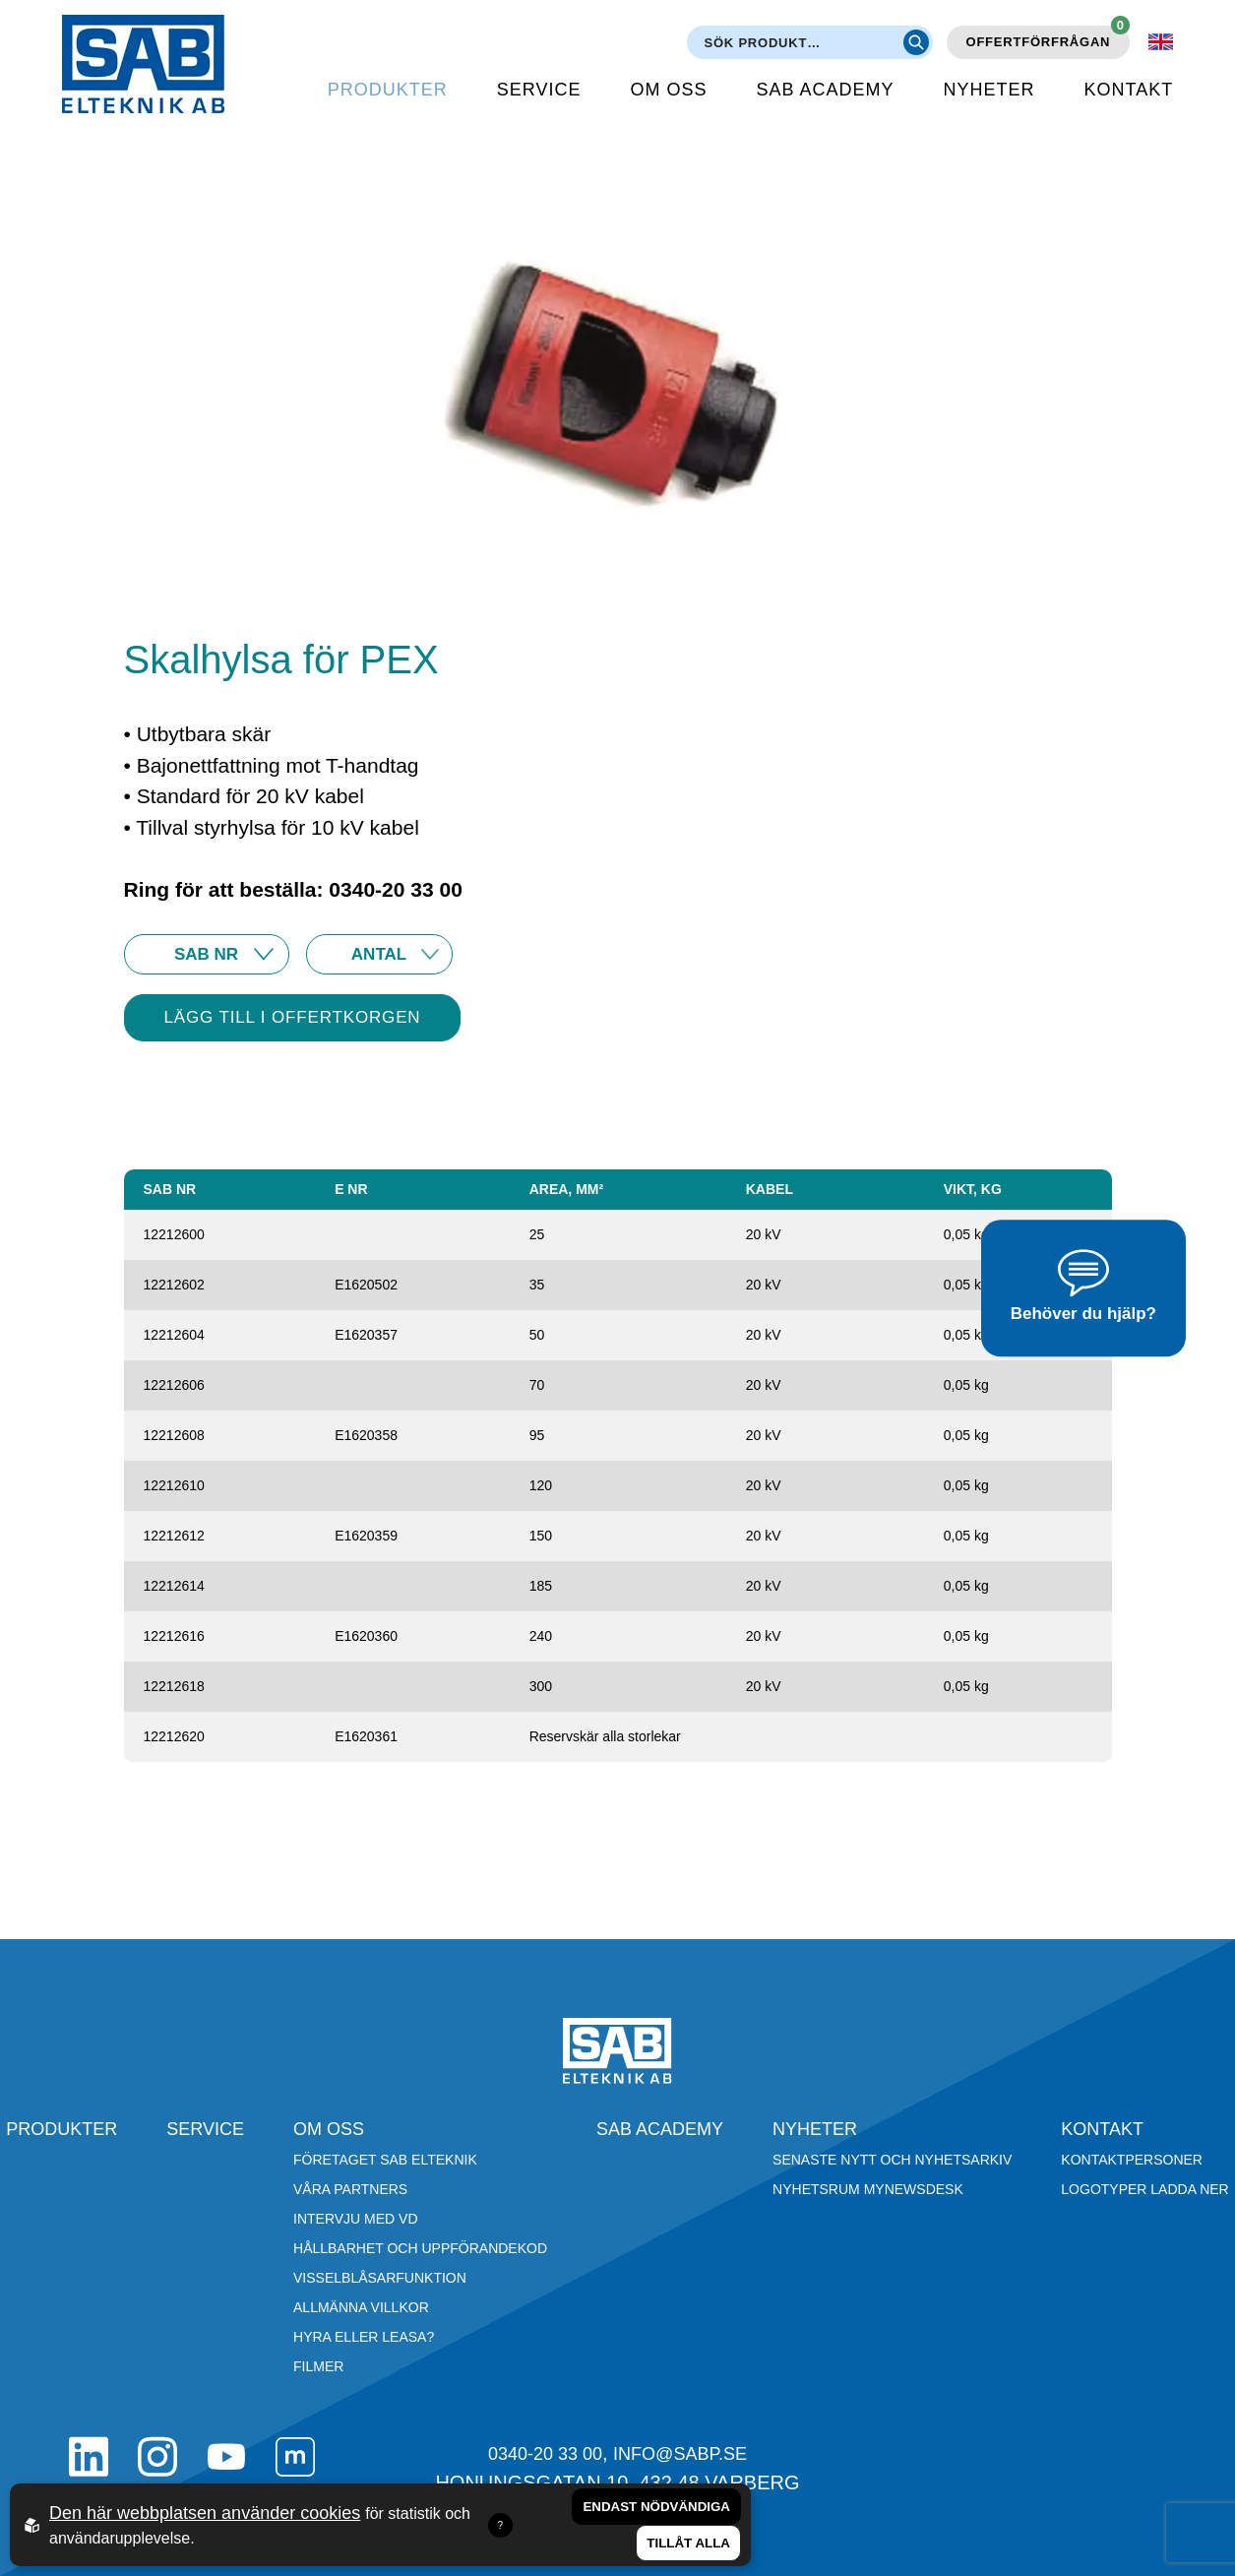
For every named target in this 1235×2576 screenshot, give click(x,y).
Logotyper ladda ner (1144, 2189)
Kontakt (1129, 89)
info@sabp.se (680, 2454)
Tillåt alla (688, 2543)
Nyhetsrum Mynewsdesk (867, 2189)
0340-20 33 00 (545, 2454)
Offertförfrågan (1048, 37)
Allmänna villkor (361, 2307)
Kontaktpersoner (1132, 2160)
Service (539, 89)
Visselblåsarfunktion (379, 2278)
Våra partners (350, 2189)
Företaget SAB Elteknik (385, 2160)
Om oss (669, 89)
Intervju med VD (355, 2219)
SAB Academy (826, 89)
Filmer (318, 2366)
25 (379, 954)
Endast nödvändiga (656, 2506)
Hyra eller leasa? (363, 2337)
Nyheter (989, 89)
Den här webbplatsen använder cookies (204, 2513)
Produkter (388, 89)
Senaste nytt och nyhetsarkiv (892, 2160)
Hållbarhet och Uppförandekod (420, 2248)
